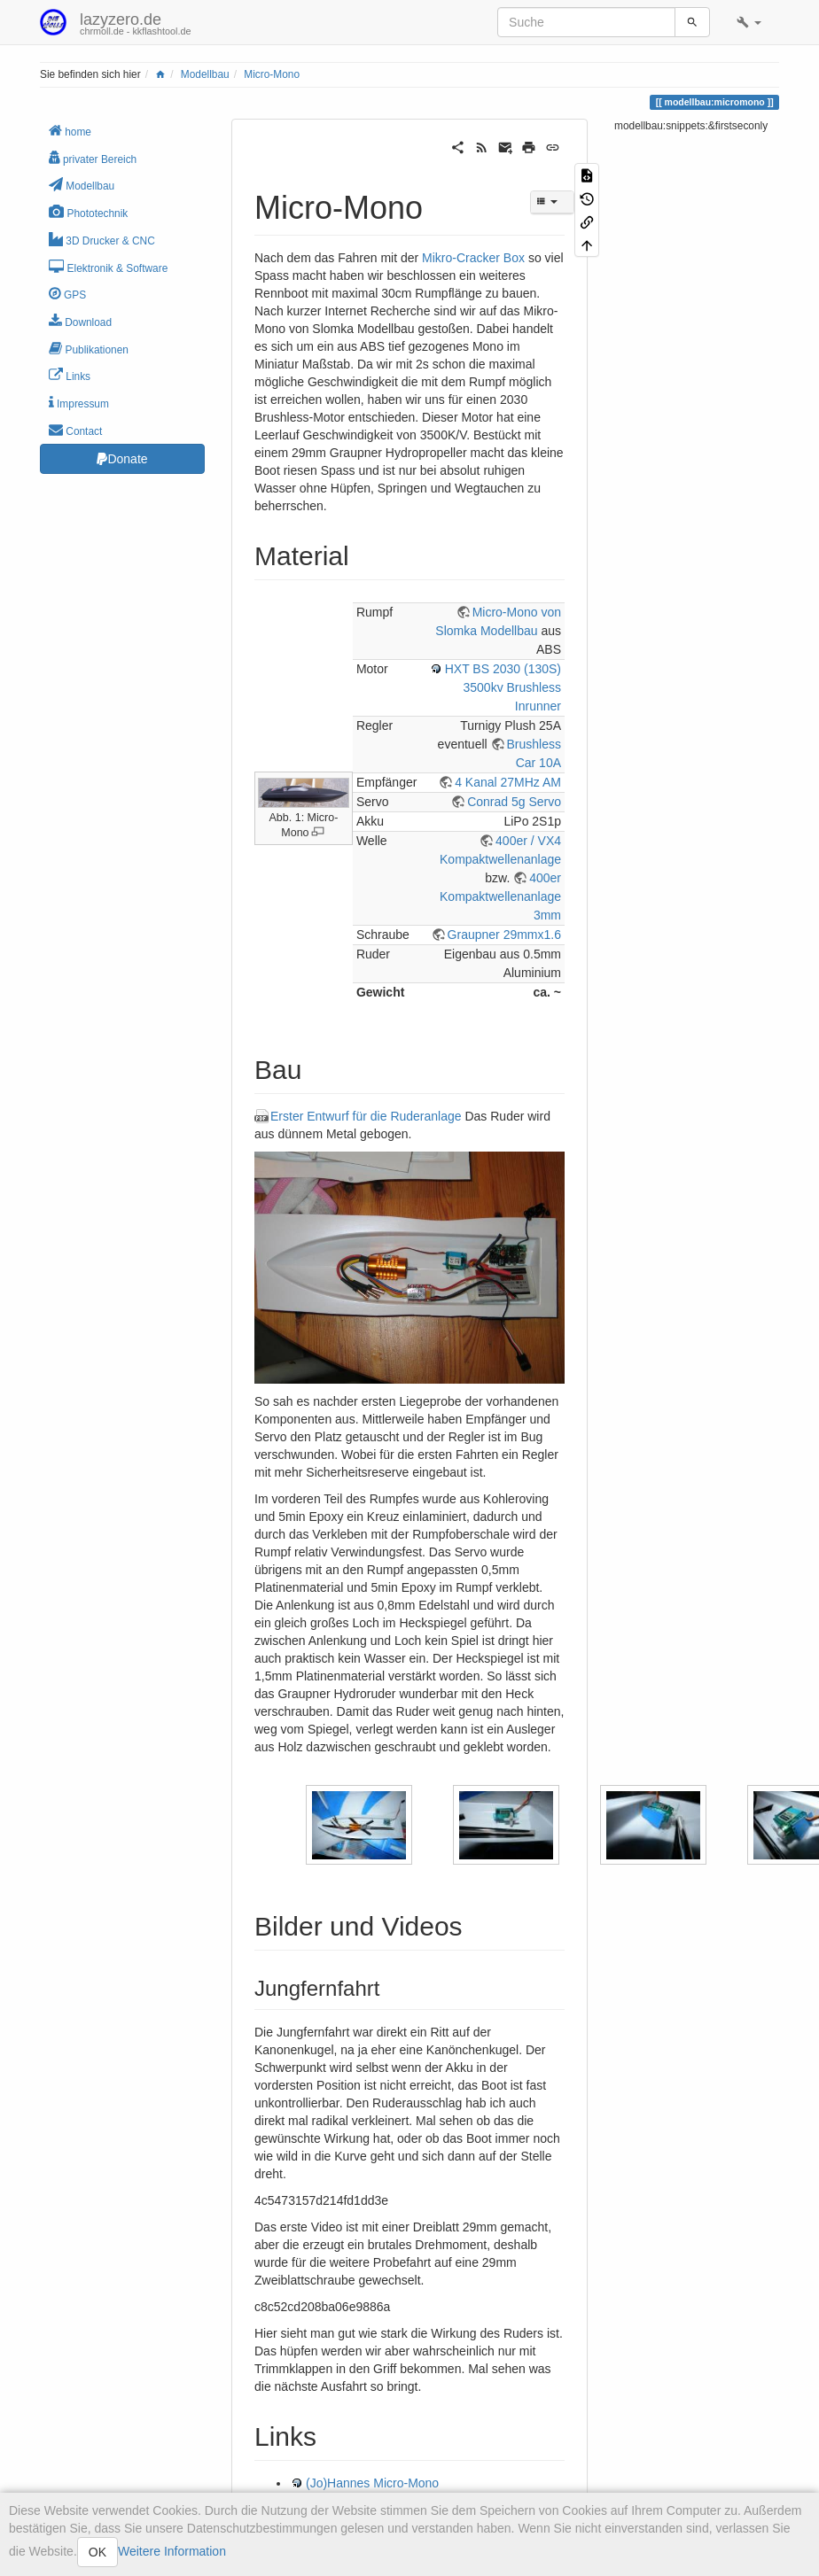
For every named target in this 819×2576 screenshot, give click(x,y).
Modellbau (205, 74)
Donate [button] (122, 459)
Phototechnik (88, 212)
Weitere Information (172, 2551)
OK (97, 2552)
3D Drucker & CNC (102, 239)
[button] (749, 22)
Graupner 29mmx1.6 (504, 934)
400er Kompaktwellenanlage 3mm (500, 896)
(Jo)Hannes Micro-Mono (372, 2483)
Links (69, 375)
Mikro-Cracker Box (473, 258)
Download (80, 321)
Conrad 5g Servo (514, 802)
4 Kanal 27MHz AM (508, 782)
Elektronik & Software (108, 267)
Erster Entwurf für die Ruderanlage (366, 1116)
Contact (75, 430)
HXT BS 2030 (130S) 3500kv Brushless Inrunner (503, 687)
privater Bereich (92, 158)
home (70, 130)
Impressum (79, 402)
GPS (67, 293)
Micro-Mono (272, 74)
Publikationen (89, 348)
